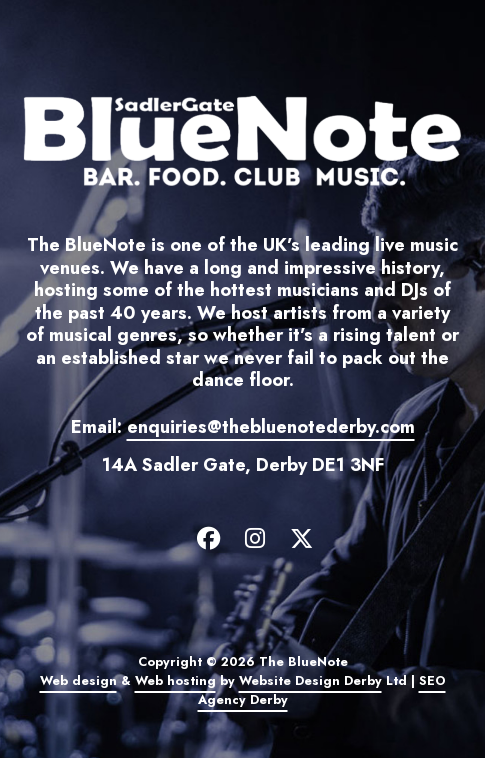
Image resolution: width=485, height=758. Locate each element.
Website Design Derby (310, 681)
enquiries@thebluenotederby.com (271, 427)
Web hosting (175, 681)
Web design (78, 681)
